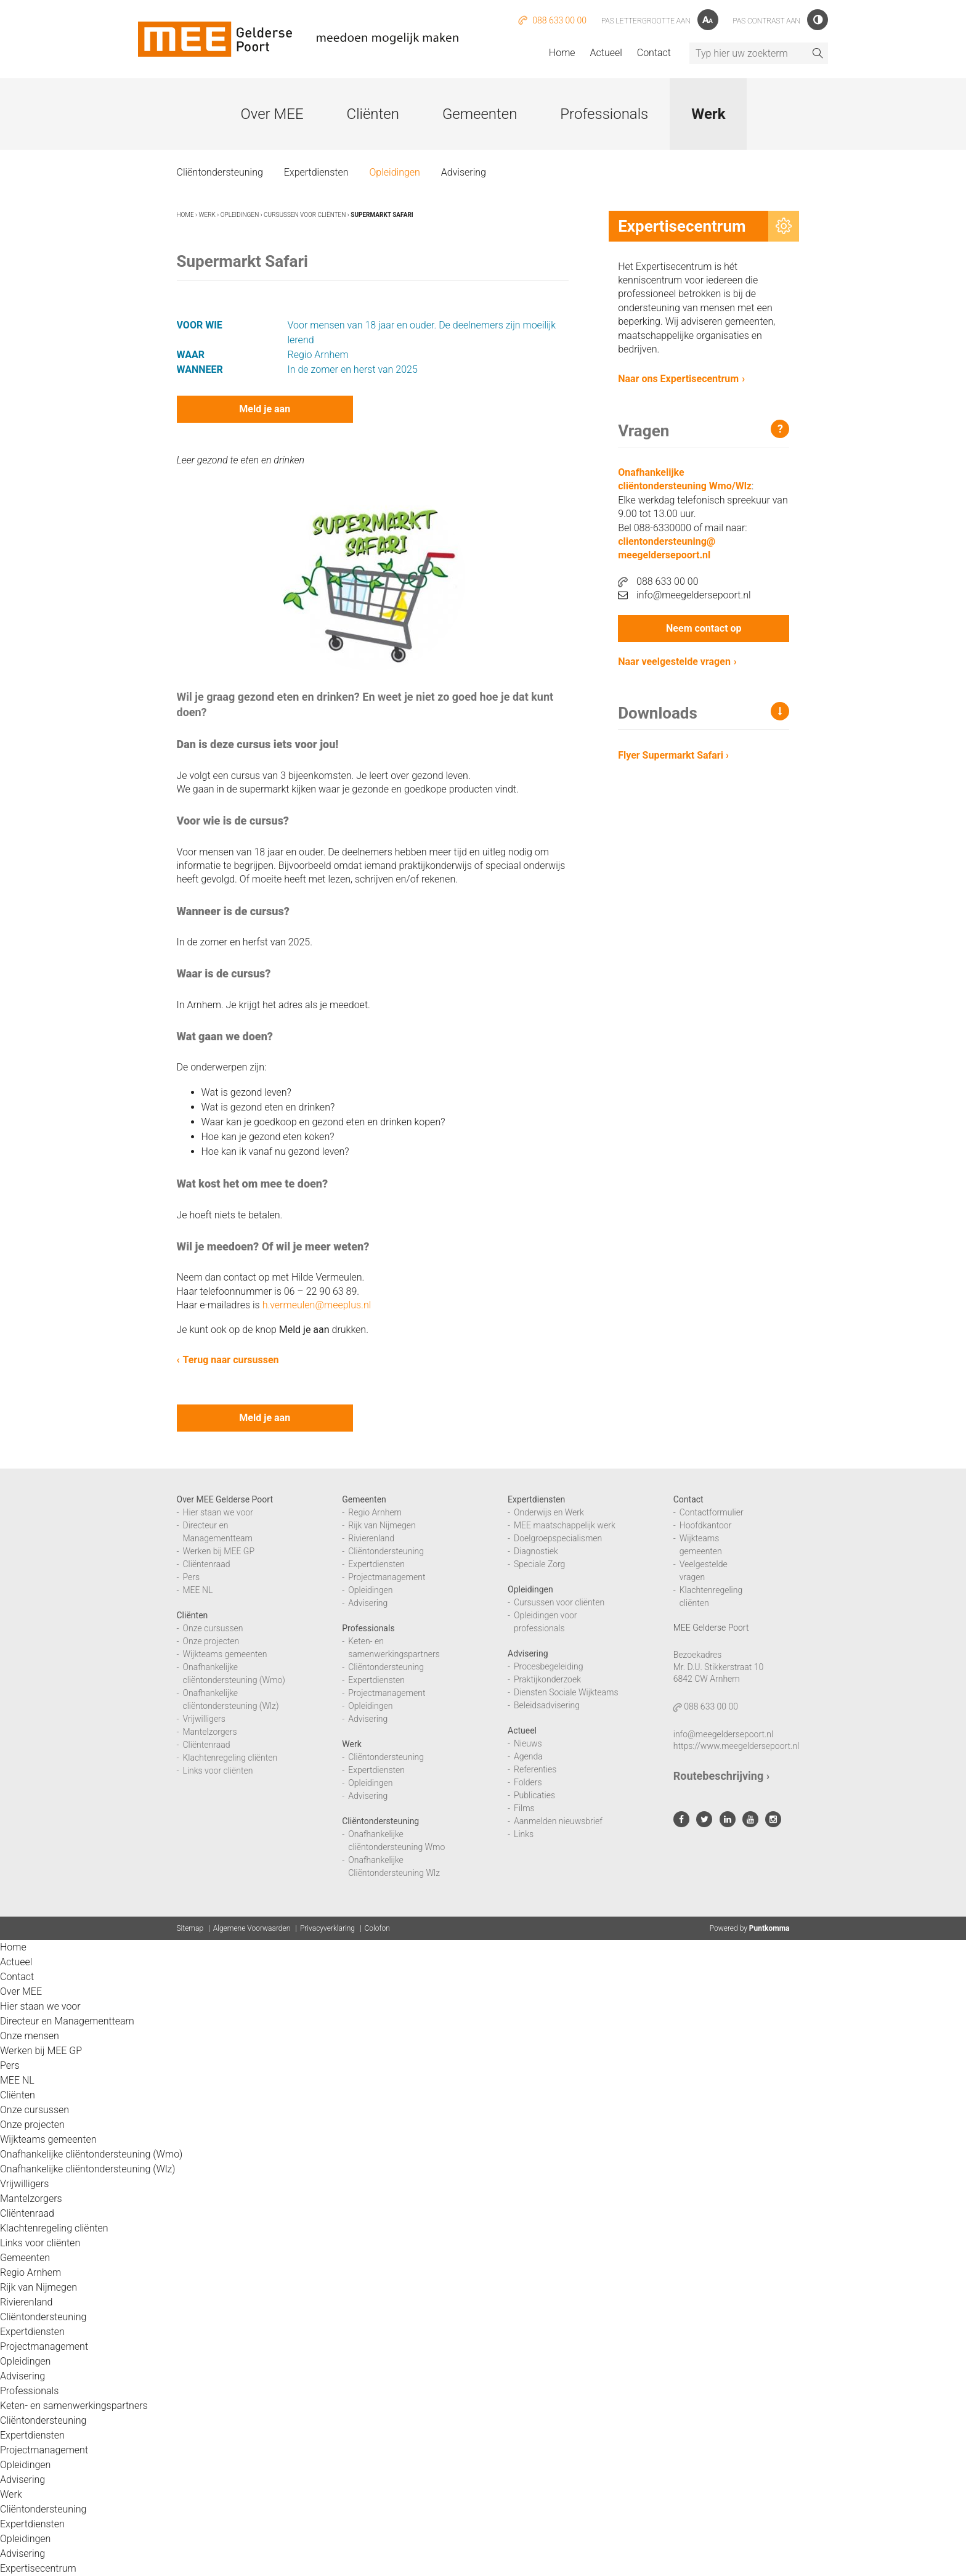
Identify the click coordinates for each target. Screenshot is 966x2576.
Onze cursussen (213, 1628)
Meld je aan (264, 409)
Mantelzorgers (210, 1732)
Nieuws (528, 1743)
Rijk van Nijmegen (381, 1525)
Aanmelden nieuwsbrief (558, 1821)
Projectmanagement (386, 1577)
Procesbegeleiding (548, 1666)
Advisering (463, 172)
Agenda (528, 1756)
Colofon (377, 1928)
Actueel (606, 53)
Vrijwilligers (204, 1719)
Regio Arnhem (375, 1512)
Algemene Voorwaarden (252, 1928)
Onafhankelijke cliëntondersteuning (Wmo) (91, 2154)
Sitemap (190, 1928)
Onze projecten (211, 1641)
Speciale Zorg (539, 1564)
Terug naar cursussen (231, 1360)
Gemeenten (479, 114)
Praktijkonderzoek (547, 1679)
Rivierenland (371, 1538)
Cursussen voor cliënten (305, 214)
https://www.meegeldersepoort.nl (736, 1746)
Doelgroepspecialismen (558, 1538)
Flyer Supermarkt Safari (673, 755)
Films (524, 1808)
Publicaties (534, 1795)
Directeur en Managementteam (67, 2021)
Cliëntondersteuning (220, 172)
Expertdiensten (316, 172)
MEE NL (198, 1590)
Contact (654, 53)
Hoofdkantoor (706, 1525)
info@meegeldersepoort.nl (684, 595)
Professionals (604, 114)
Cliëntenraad (206, 1564)
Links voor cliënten (218, 1770)
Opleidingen (394, 172)
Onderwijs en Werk (549, 1512)
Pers (191, 1577)
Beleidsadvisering (547, 1705)
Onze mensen (29, 2036)
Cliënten (373, 114)
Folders (528, 1782)
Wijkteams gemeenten (225, 1654)
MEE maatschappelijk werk (564, 1525)
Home (562, 53)
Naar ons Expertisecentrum (678, 379)
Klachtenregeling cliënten (230, 1758)
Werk (708, 114)
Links (524, 1834)
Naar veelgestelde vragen (674, 661)
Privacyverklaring (327, 1928)
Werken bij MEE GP (219, 1551)
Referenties (535, 1769)
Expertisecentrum (38, 2568)
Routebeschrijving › (721, 1775)
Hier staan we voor (218, 1512)
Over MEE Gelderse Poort (225, 1499)
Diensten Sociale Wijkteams (566, 1692)
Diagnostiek (536, 1551)
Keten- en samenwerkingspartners (74, 2405)
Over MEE (272, 114)
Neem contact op (703, 628)
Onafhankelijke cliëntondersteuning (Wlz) (88, 2169)
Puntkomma (769, 1928)
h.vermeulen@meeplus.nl (316, 1305)
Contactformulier (712, 1512)
